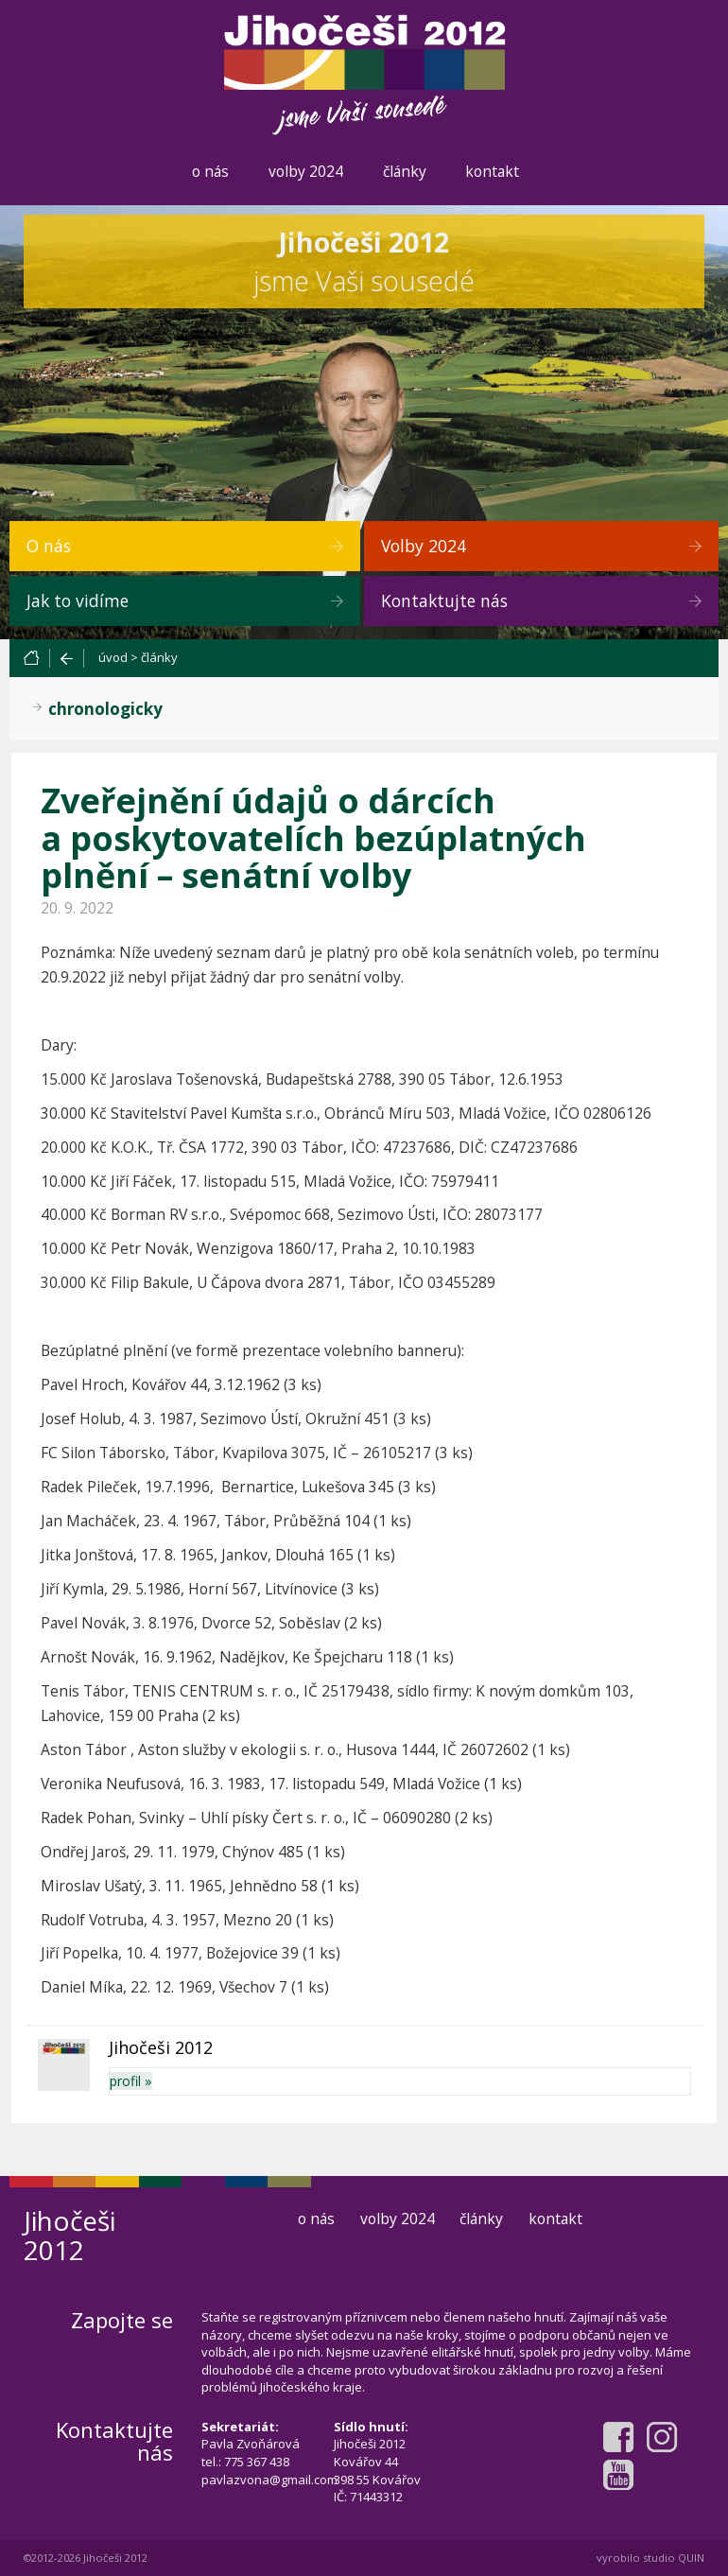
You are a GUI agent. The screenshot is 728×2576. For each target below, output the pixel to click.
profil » (131, 2081)
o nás (210, 171)
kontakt (492, 171)
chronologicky (105, 709)
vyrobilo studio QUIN (650, 2557)
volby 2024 (306, 171)
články (404, 171)
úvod (113, 657)
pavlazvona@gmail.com (269, 2479)
